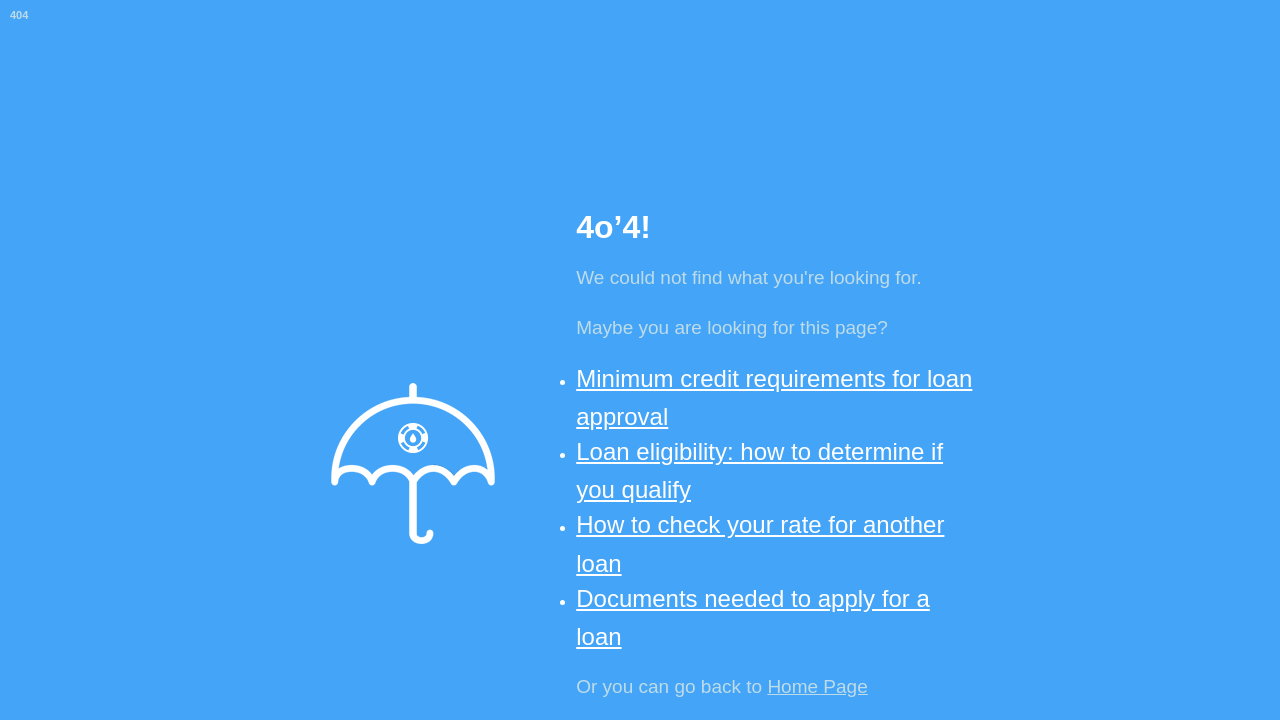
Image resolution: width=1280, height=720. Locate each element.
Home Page (817, 686)
